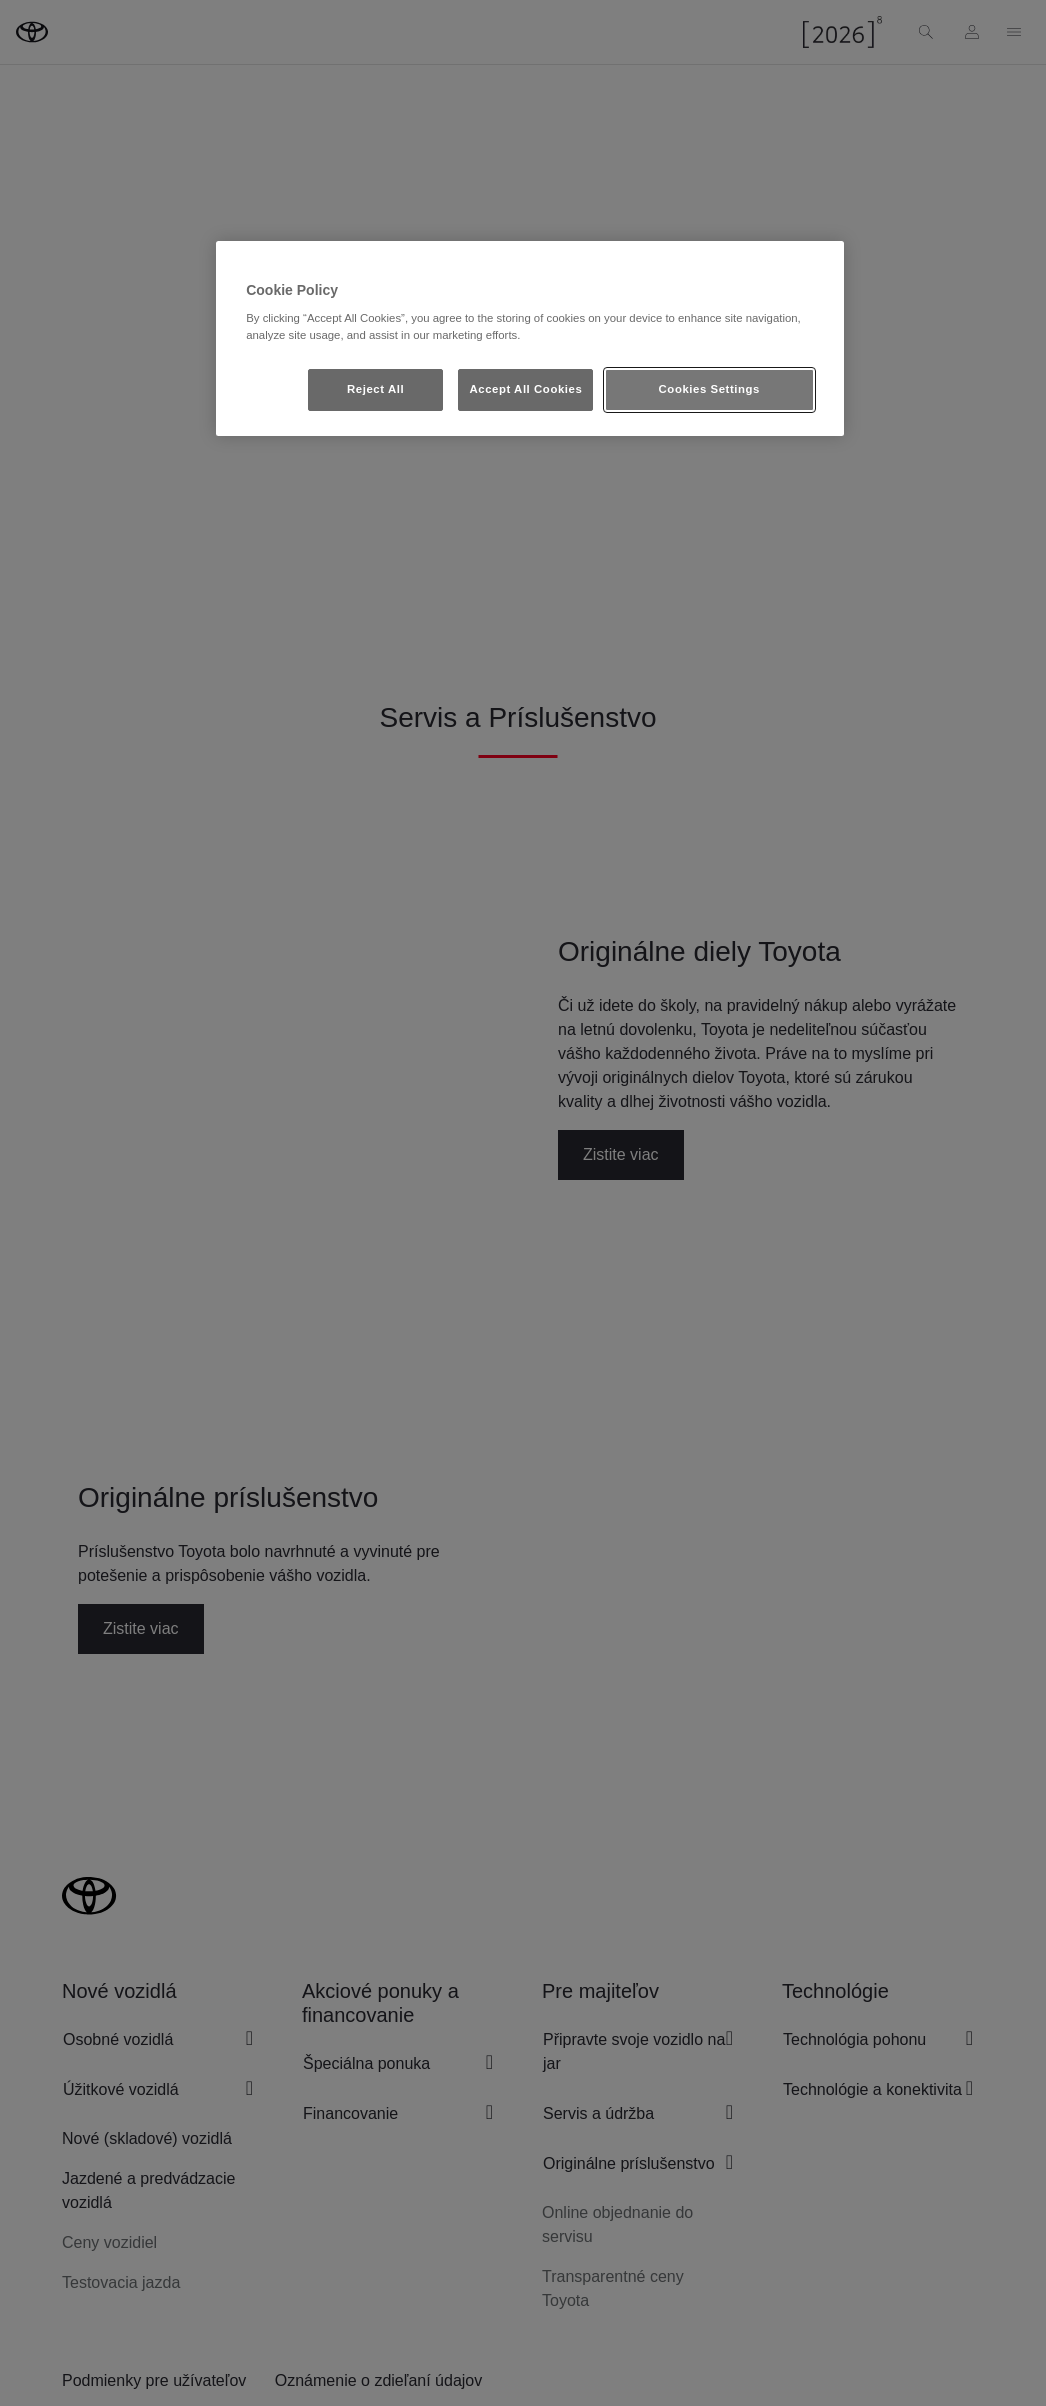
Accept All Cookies (525, 389)
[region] (530, 339)
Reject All (375, 389)
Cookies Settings (709, 389)
